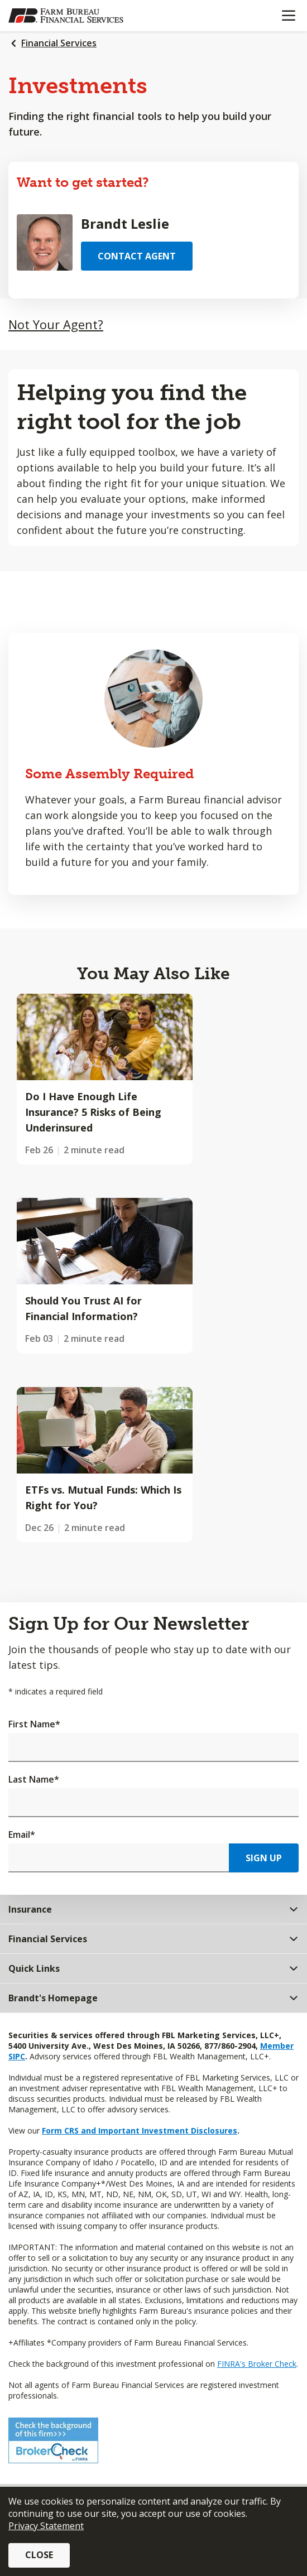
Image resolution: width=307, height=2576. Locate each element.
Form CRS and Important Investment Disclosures (139, 2130)
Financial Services (59, 43)
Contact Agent (137, 256)
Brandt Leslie (125, 223)
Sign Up (264, 1858)
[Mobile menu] (288, 15)
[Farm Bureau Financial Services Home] (65, 15)
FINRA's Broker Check (256, 2363)
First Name (34, 1724)
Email (21, 1834)
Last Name (33, 1779)
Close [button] (39, 2555)
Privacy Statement (46, 2526)
